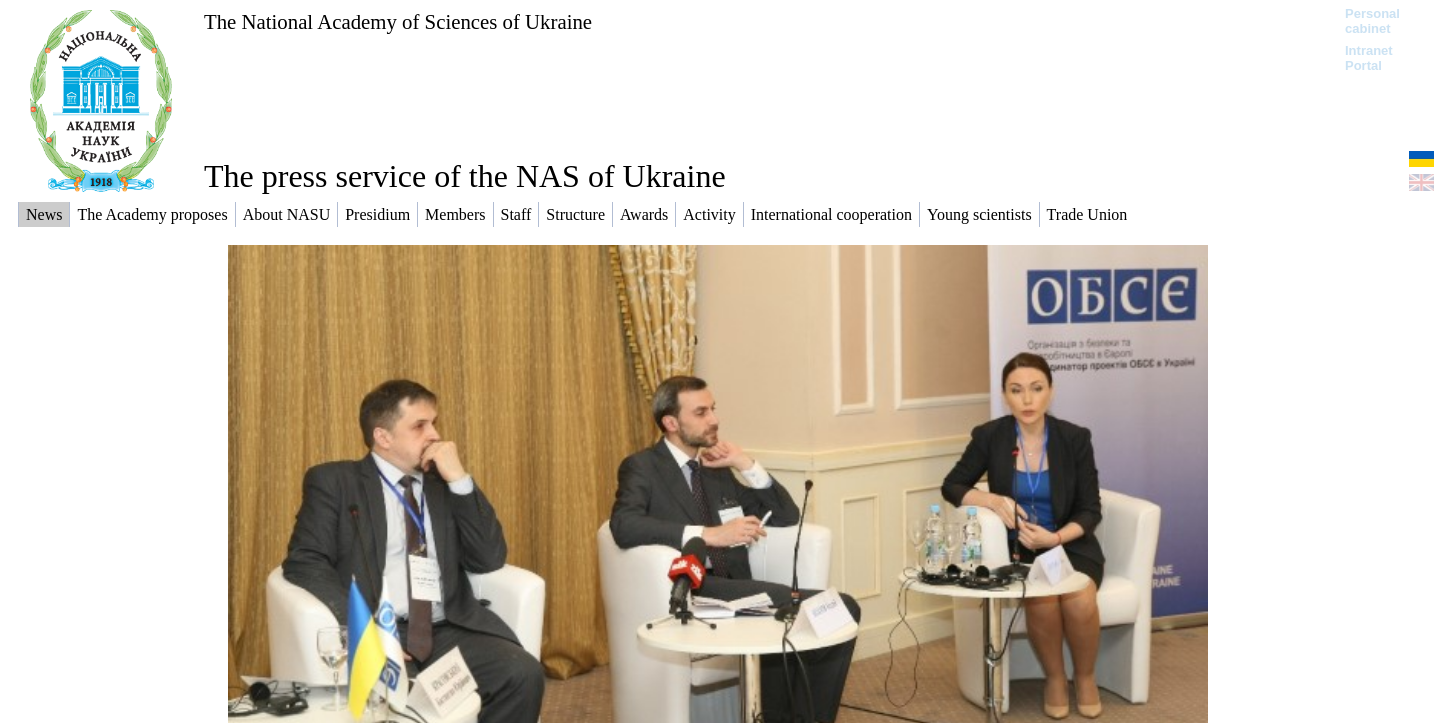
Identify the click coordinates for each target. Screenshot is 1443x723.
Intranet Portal (1369, 58)
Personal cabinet (1372, 21)
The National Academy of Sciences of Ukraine (398, 21)
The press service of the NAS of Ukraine (465, 176)
